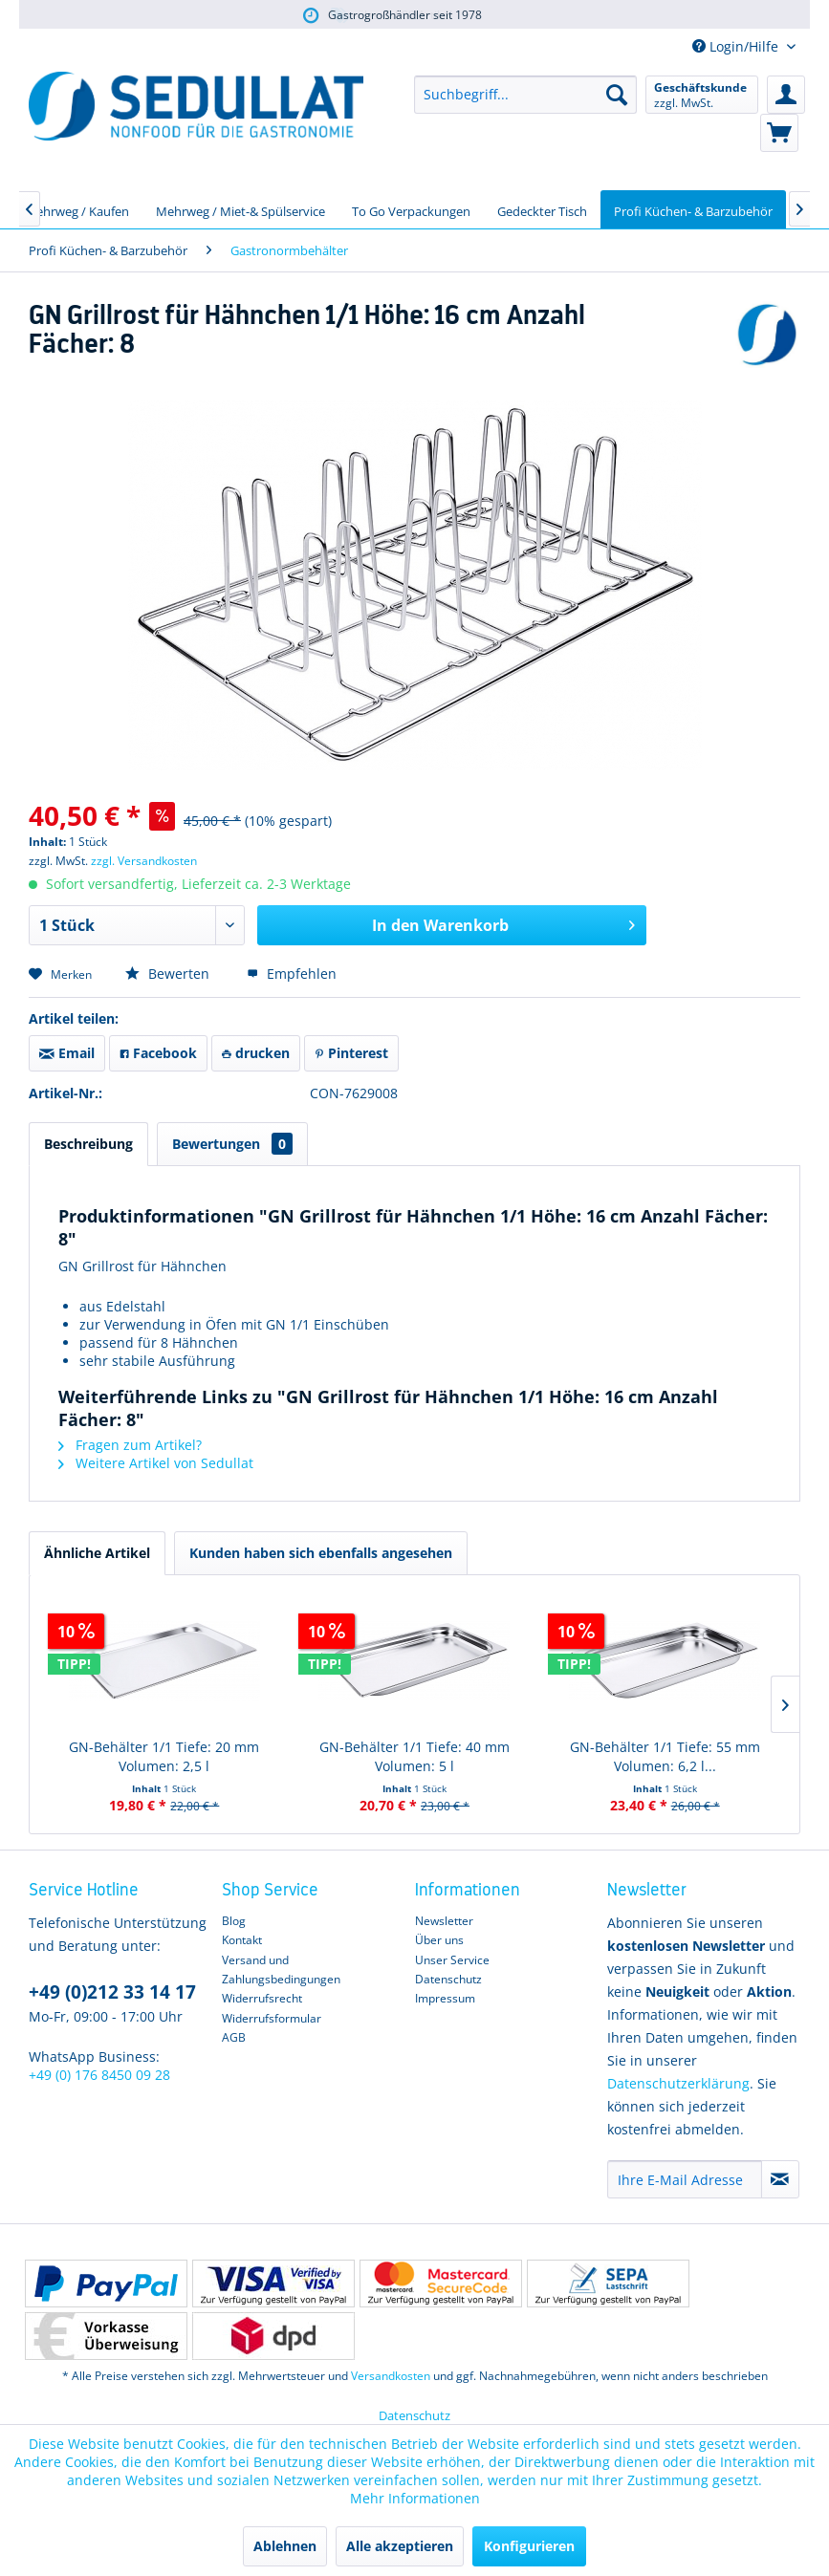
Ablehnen (284, 2546)
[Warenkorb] (779, 133)
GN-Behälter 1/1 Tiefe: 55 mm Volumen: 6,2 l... (665, 1756)
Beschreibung (88, 1144)
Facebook (158, 1053)
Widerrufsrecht (262, 1998)
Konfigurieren (529, 2546)
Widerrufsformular (271, 2018)
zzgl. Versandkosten (144, 861)
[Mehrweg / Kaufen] (76, 209)
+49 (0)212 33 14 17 (112, 1992)
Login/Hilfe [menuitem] (737, 46)
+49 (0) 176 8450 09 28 (99, 2075)
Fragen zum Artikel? (130, 1445)
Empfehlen (292, 973)
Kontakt (242, 1940)
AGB (234, 2037)
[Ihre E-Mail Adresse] (684, 2179)
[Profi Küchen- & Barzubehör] (693, 209)
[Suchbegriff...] (525, 95)
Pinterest (351, 1053)
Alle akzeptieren (399, 2546)
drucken (256, 1053)
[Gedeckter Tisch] (542, 209)
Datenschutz (448, 1979)
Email (67, 1053)
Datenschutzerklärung (678, 2083)
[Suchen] (617, 95)
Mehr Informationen (415, 2498)
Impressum (445, 1998)
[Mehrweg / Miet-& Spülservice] (240, 209)
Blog (234, 1921)
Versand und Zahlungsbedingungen (281, 1969)
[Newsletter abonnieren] (780, 2179)
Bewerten (169, 973)
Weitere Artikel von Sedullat (155, 1463)
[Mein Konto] (786, 95)
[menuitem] (525, 95)
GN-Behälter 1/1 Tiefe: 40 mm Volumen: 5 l (414, 1756)
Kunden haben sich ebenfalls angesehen (320, 1553)
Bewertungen (232, 1144)
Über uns (439, 1940)
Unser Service (452, 1960)
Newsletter (444, 1921)
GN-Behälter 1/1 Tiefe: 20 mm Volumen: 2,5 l (164, 1756)
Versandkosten (390, 2376)
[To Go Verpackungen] (411, 209)
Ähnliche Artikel (97, 1553)
